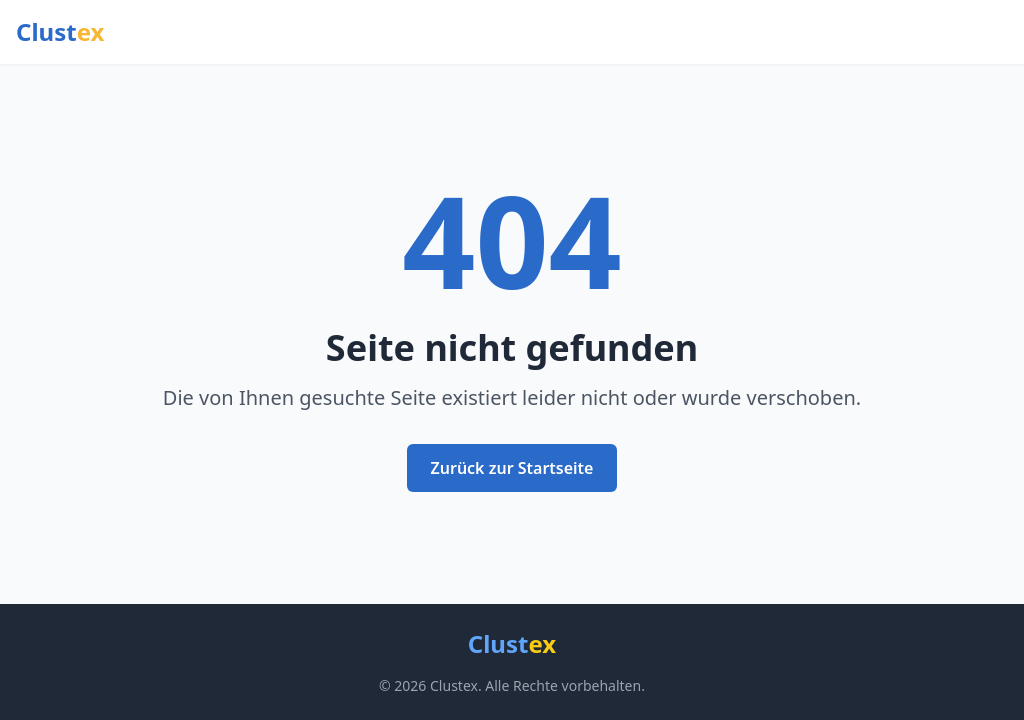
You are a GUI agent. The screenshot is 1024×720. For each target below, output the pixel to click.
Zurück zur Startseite (512, 468)
